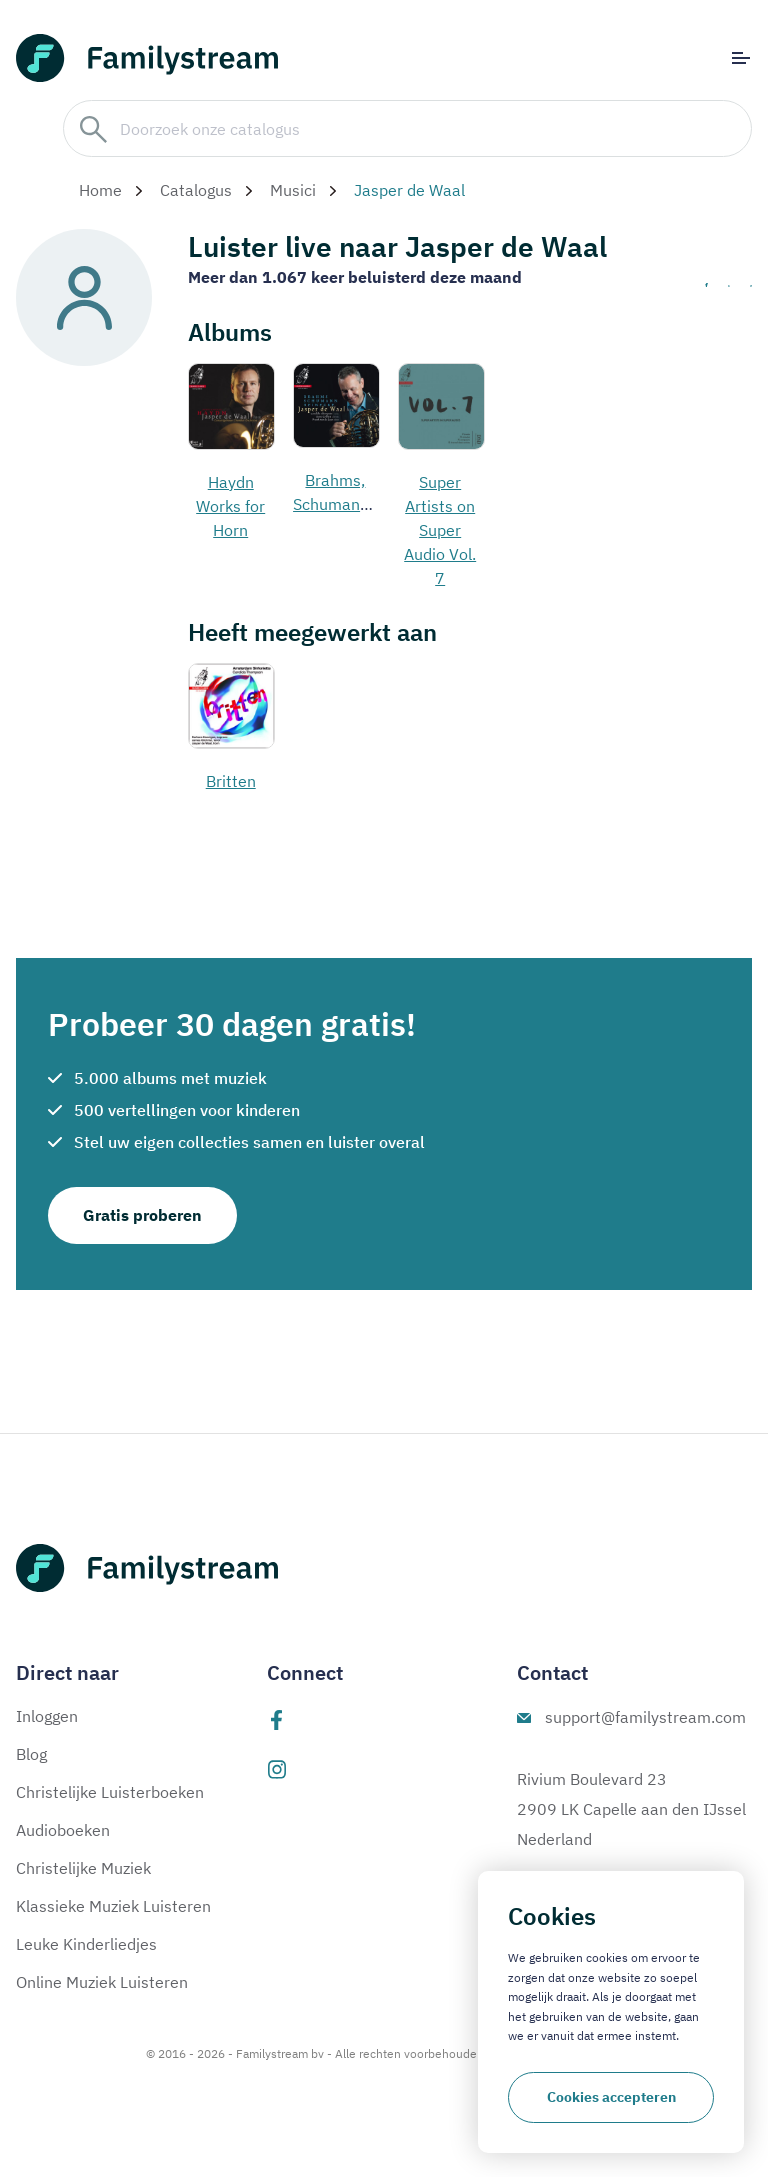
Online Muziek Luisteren (102, 1982)
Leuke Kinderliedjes (86, 1944)
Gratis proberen (142, 1215)
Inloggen (47, 1716)
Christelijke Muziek (83, 1868)
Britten (231, 781)
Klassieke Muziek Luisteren (113, 1906)
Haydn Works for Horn (230, 506)
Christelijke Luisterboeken (110, 1792)
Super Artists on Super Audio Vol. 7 (440, 530)
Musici (293, 190)
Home (100, 190)
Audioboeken (63, 1830)
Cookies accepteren (611, 2097)
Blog (31, 1754)
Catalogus (196, 190)
